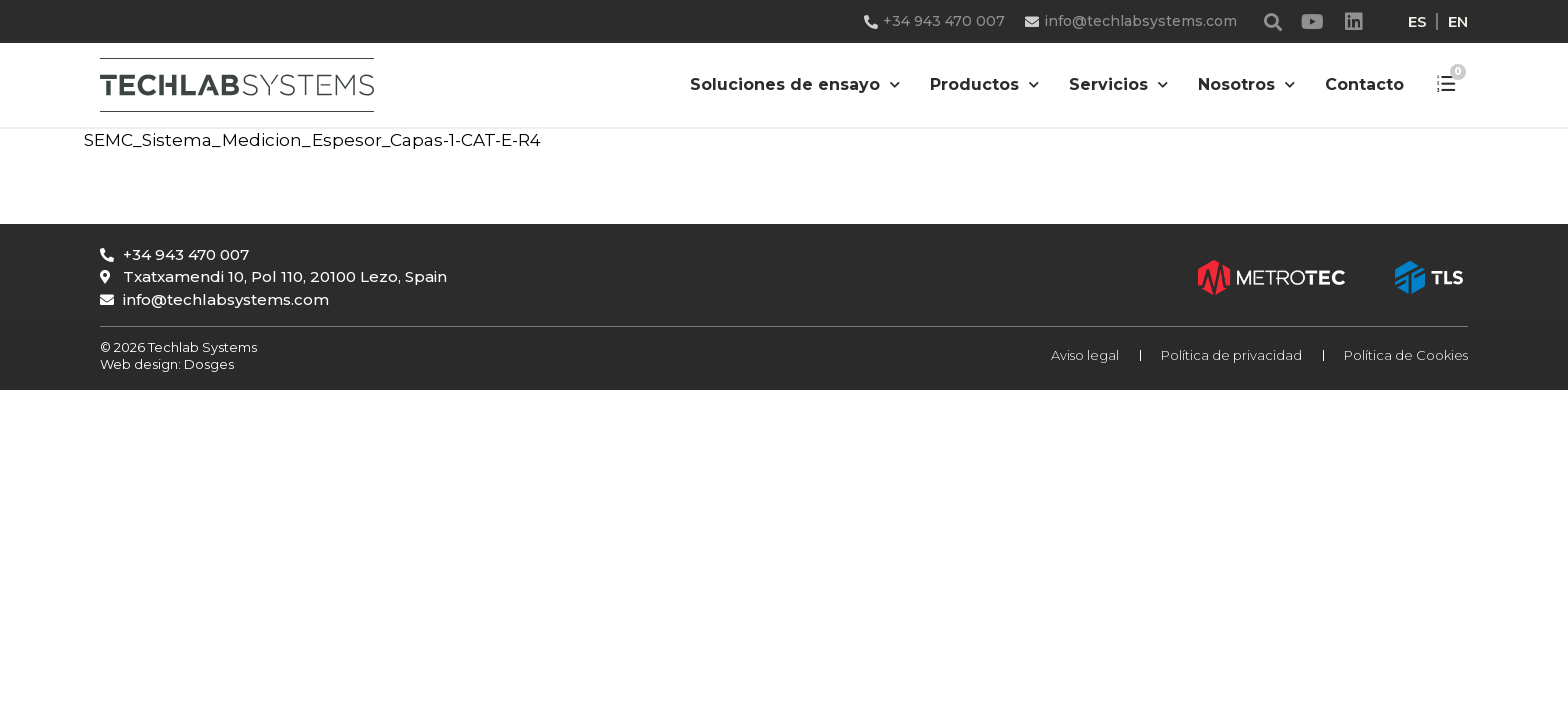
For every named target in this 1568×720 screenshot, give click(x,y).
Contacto (1364, 84)
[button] (1273, 21)
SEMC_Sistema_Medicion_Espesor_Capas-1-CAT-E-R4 (312, 140)
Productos (984, 84)
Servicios (1118, 84)
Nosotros (1246, 84)
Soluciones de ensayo (795, 84)
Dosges (207, 364)
